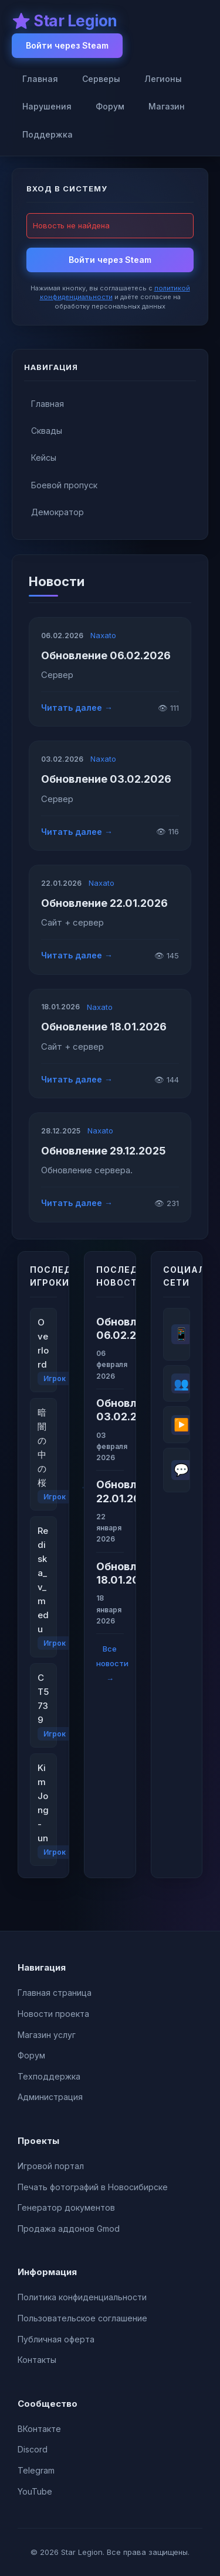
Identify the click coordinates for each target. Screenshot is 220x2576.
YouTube (35, 2491)
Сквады (46, 431)
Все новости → (112, 1663)
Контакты (37, 2360)
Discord (33, 2449)
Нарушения (47, 106)
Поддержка (47, 134)
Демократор (57, 512)
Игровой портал (51, 2166)
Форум (110, 106)
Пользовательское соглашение (82, 2318)
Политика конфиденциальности (82, 2297)
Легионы (163, 79)
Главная (40, 79)
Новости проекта (53, 2014)
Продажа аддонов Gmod (69, 2229)
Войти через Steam (67, 45)
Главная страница (55, 1993)
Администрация (50, 2097)
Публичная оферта (56, 2339)
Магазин (166, 106)
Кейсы (43, 458)
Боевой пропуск (64, 485)
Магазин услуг (47, 2035)
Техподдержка (49, 2076)
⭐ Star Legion (64, 21)
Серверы (101, 79)
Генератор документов (66, 2207)
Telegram (36, 2470)
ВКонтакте (39, 2429)
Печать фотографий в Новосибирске (93, 2187)
